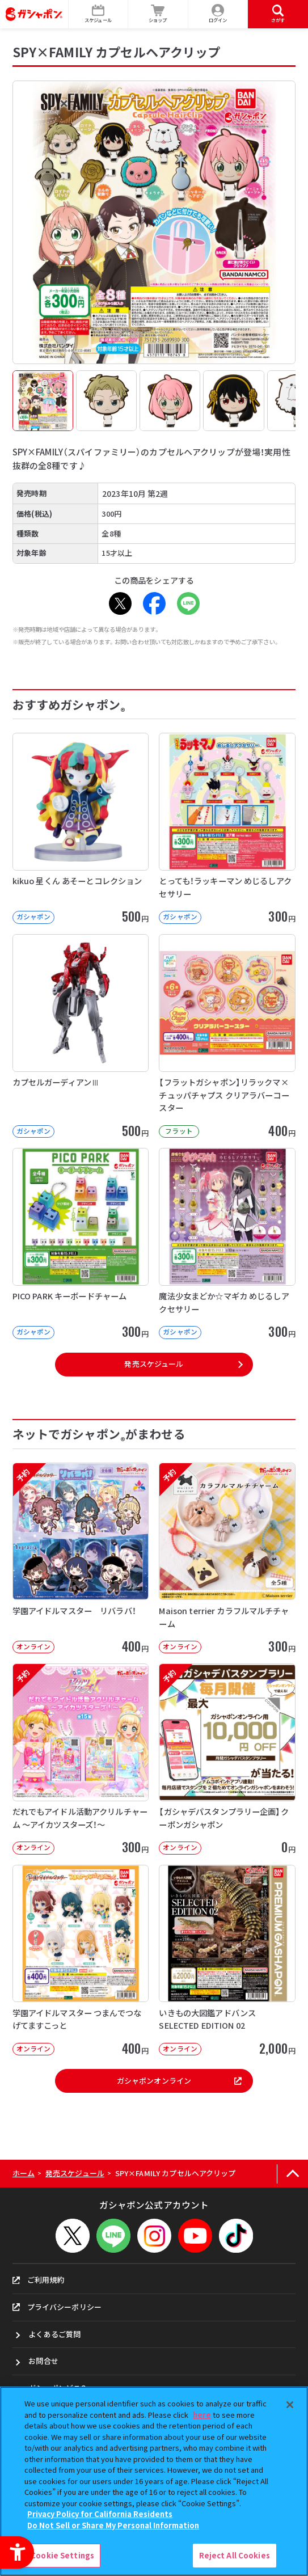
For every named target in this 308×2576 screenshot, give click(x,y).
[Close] (289, 2404)
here (202, 2414)
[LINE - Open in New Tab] (188, 603)
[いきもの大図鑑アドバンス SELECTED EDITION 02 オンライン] (227, 1960)
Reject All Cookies (234, 2555)
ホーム (23, 2173)
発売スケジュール (153, 1363)
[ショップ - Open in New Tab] (158, 14)
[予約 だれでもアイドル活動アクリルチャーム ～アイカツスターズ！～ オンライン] (80, 1758)
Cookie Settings (62, 2555)
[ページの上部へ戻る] (292, 2173)
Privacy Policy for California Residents (99, 2514)
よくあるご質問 (54, 2334)
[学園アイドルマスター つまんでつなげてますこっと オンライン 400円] (80, 1960)
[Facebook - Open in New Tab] (154, 603)
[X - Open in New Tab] (120, 603)
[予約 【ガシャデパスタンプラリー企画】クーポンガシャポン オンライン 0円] (227, 1758)
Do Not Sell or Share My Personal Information (113, 2525)
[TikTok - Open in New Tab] (236, 2236)
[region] (154, 2481)
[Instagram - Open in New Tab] (154, 2236)
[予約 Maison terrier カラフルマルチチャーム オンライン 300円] (227, 1558)
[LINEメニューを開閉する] (113, 2236)
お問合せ (43, 2360)
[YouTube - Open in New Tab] (195, 2236)
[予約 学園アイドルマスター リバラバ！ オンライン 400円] (80, 1558)
